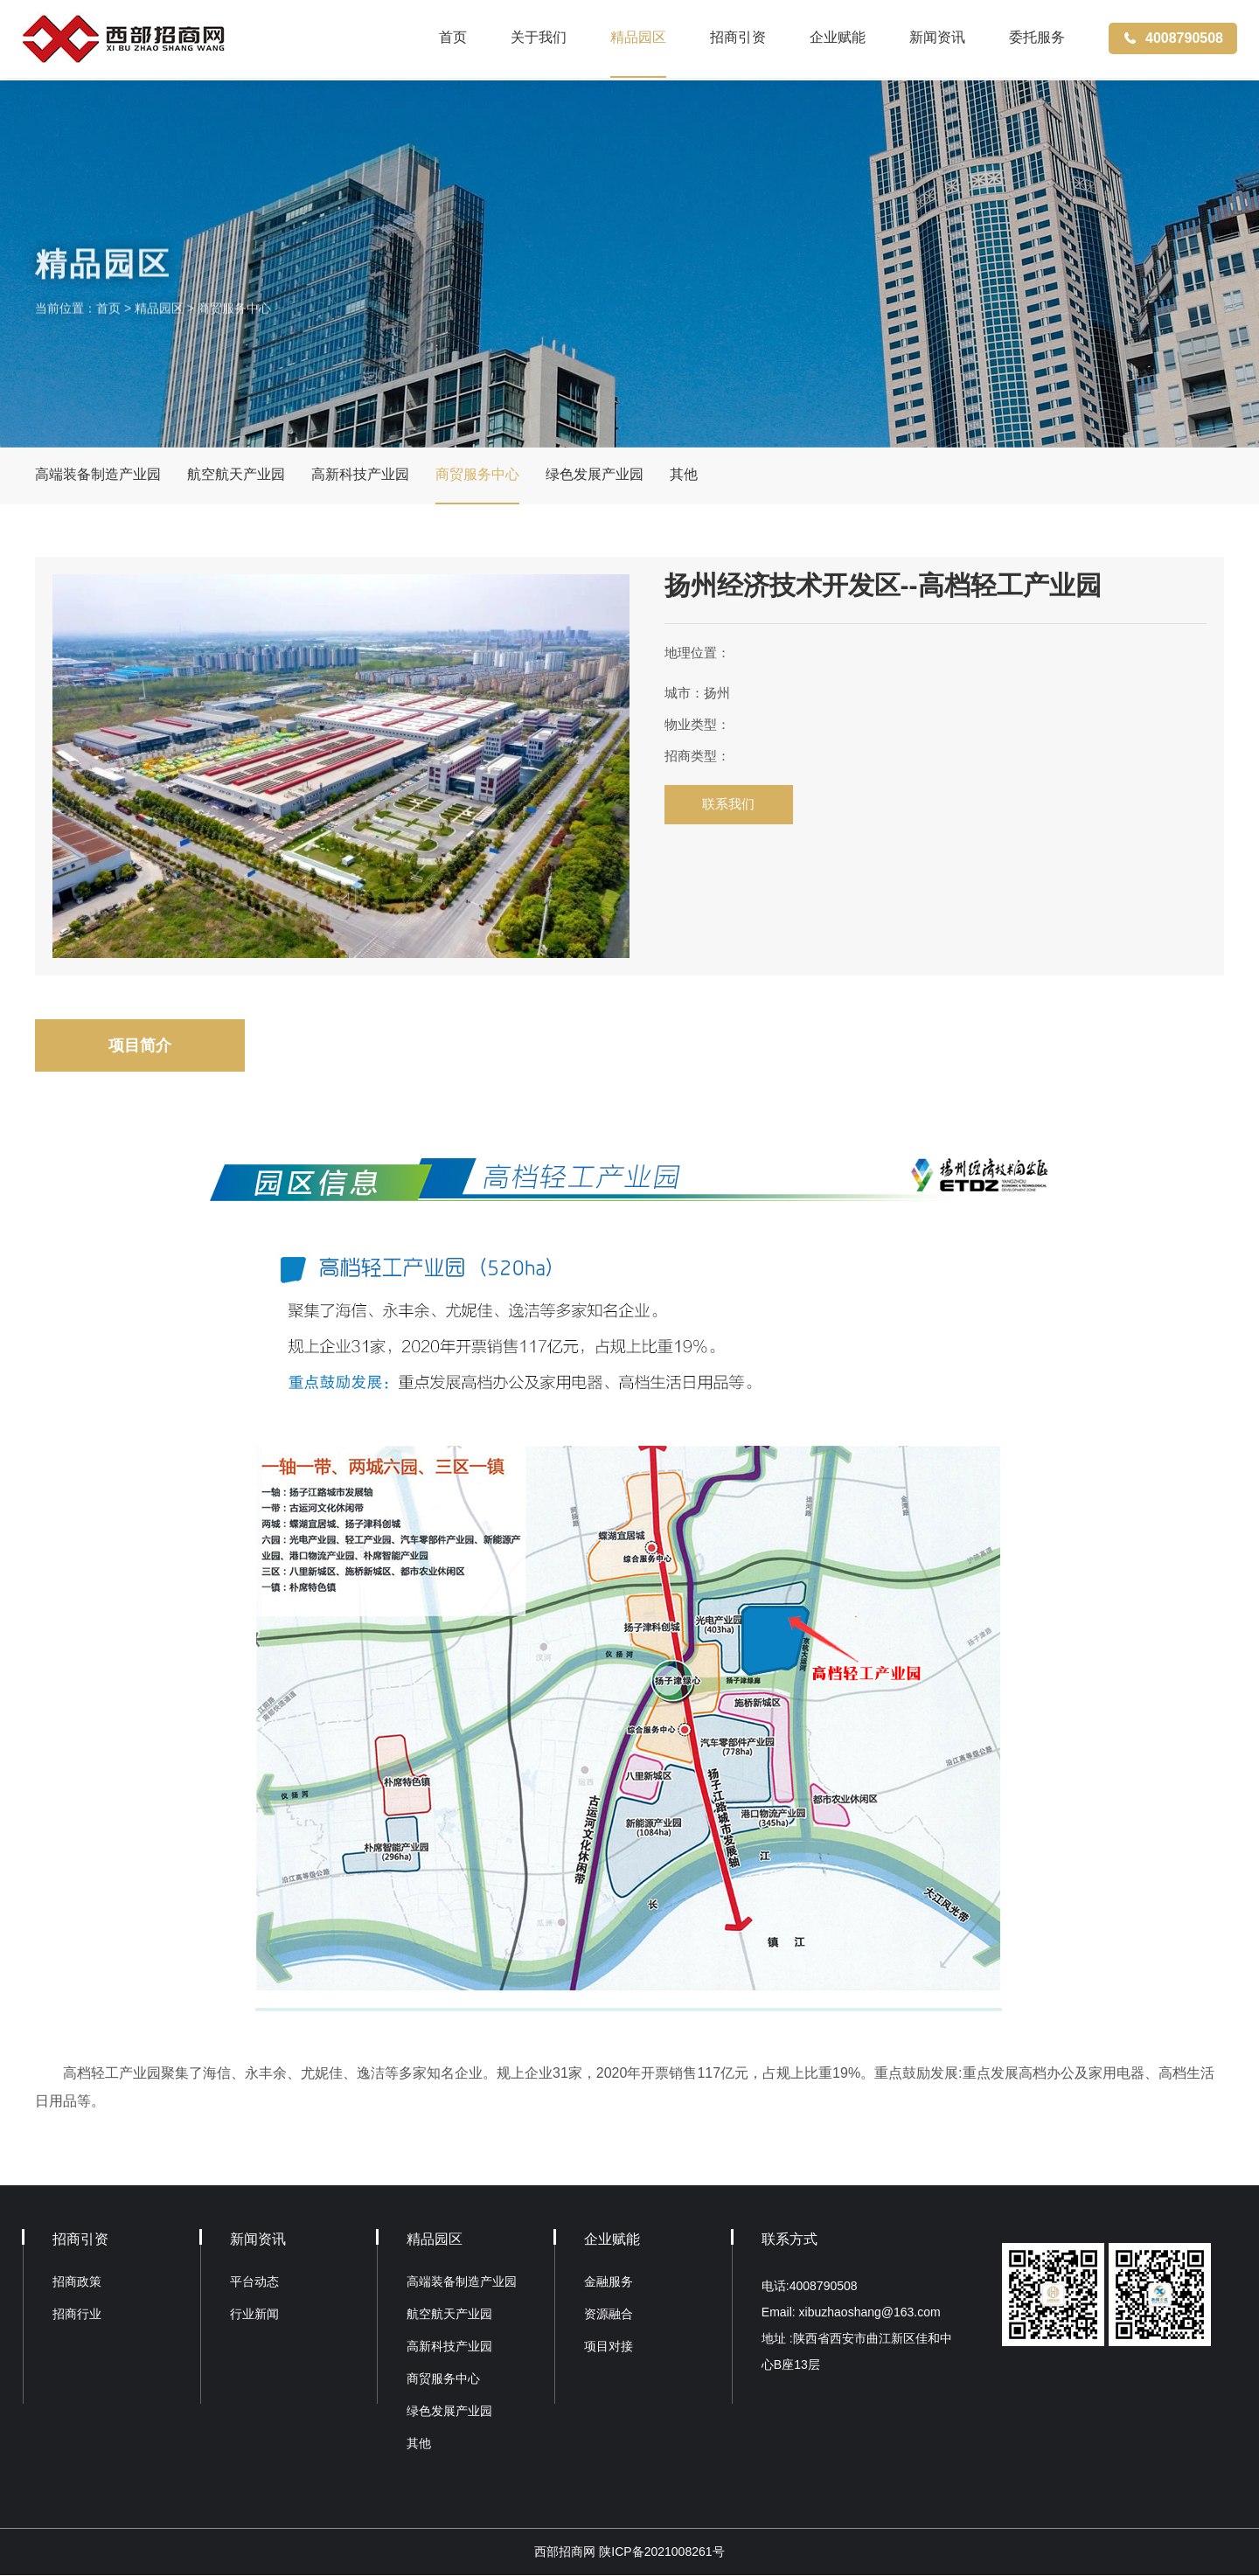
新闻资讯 (937, 38)
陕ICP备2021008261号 (661, 2552)
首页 (453, 38)
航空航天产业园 (236, 475)
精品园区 (638, 38)
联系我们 (730, 805)
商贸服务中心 (234, 321)
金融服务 (608, 2282)
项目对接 (608, 2347)
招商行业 (76, 2315)
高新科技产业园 (360, 475)
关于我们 (539, 38)
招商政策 (76, 2282)
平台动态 (254, 2282)
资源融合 (608, 2315)
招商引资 (738, 38)
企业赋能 (838, 38)
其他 (684, 475)
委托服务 (1037, 38)
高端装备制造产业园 (98, 475)
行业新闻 (254, 2315)
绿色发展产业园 (594, 475)
